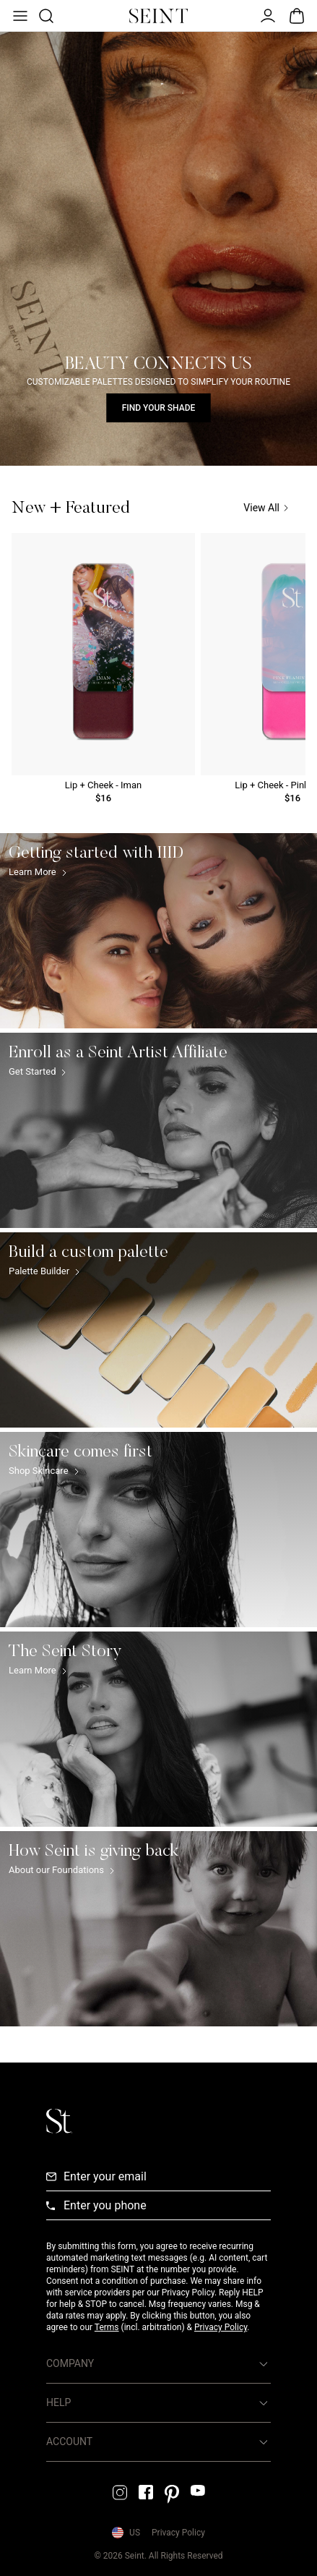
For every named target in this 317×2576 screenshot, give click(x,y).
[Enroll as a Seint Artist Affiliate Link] (158, 1130)
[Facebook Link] (146, 2492)
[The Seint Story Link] (158, 1729)
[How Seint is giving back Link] (158, 1928)
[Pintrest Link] (172, 2494)
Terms (107, 2327)
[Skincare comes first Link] (158, 1529)
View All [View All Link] (265, 508)
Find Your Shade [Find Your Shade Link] (159, 408)
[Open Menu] (19, 16)
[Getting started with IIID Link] (158, 930)
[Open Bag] (296, 16)
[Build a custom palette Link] (158, 1330)
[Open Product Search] (45, 16)
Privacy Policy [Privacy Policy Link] (178, 2533)
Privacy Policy (220, 2327)
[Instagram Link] (120, 2492)
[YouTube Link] (198, 2490)
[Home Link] (158, 16)
